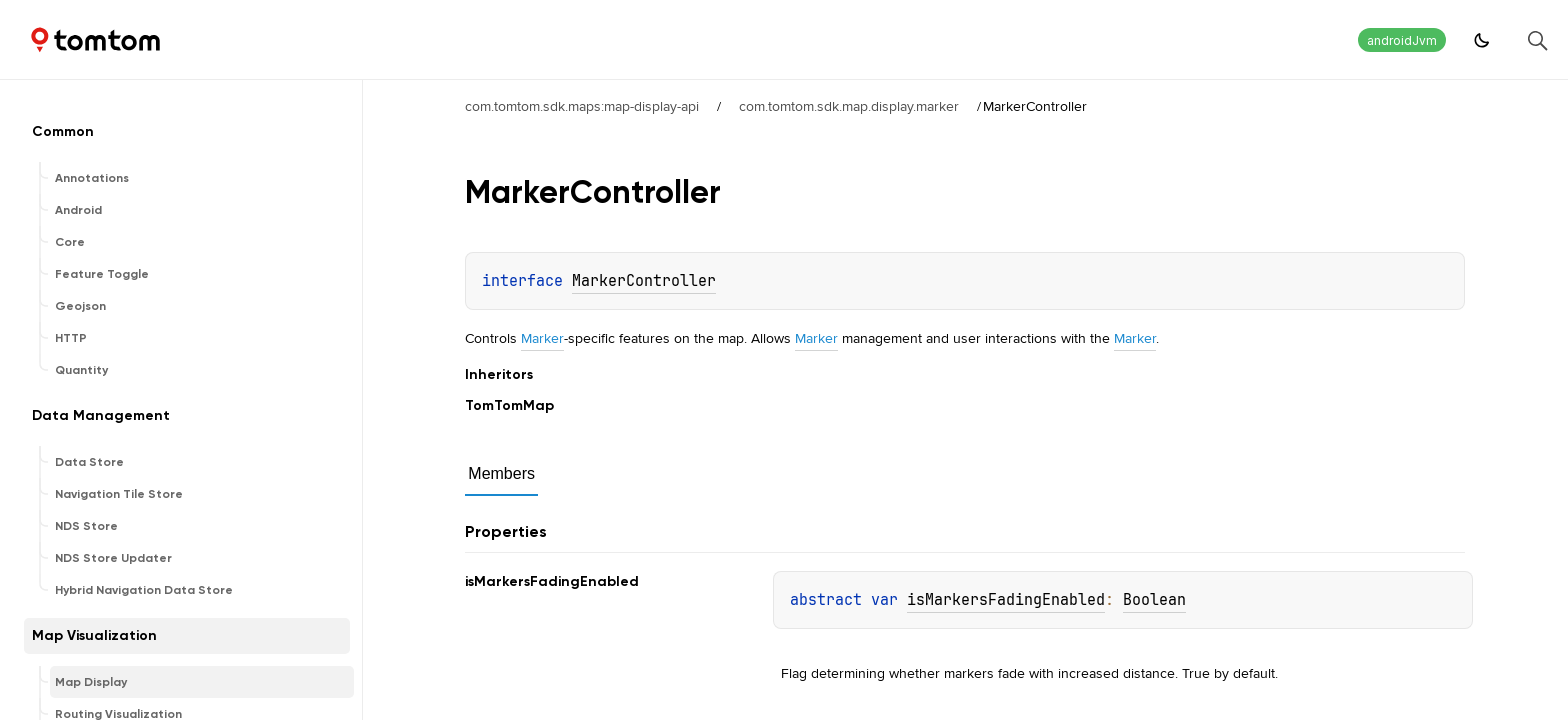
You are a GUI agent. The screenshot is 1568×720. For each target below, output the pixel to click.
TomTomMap (509, 405)
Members (501, 473)
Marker (542, 338)
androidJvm (1402, 40)
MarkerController (644, 281)
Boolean (1154, 600)
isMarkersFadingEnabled (1006, 600)
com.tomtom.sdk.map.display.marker (849, 106)
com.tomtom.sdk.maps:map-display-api (582, 106)
